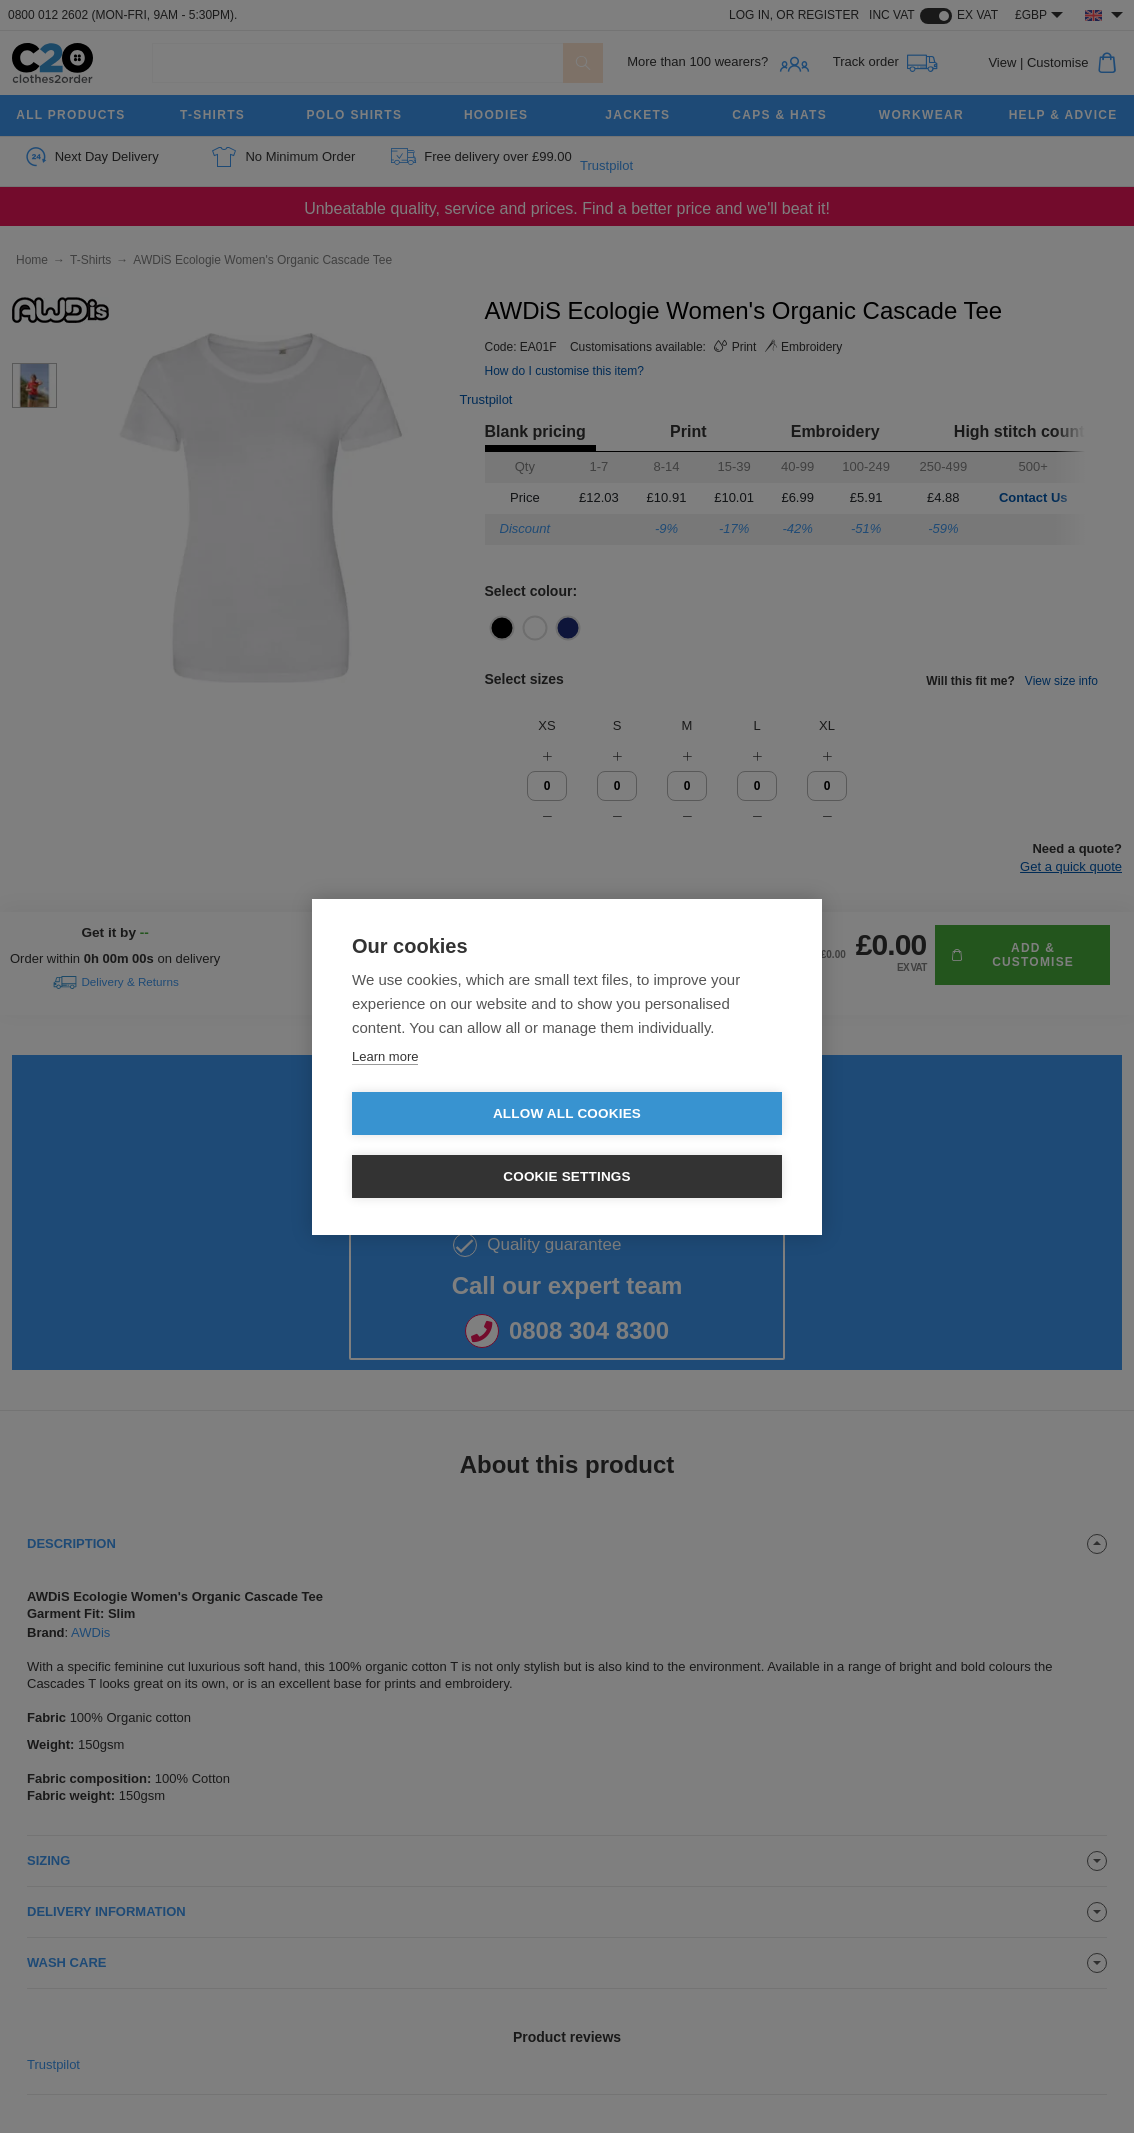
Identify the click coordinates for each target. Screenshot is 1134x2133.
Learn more (385, 1087)
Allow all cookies (452, 1145)
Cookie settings (682, 1145)
